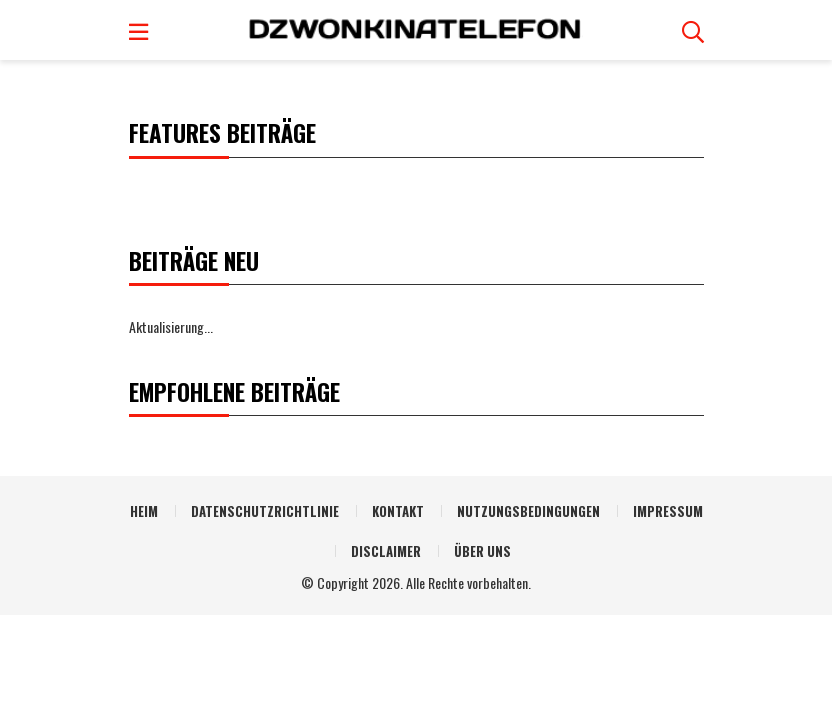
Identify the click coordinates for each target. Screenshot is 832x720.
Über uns (482, 551)
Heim (144, 511)
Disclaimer (386, 551)
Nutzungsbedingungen (528, 511)
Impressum (668, 511)
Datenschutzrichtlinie (265, 511)
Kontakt (398, 511)
